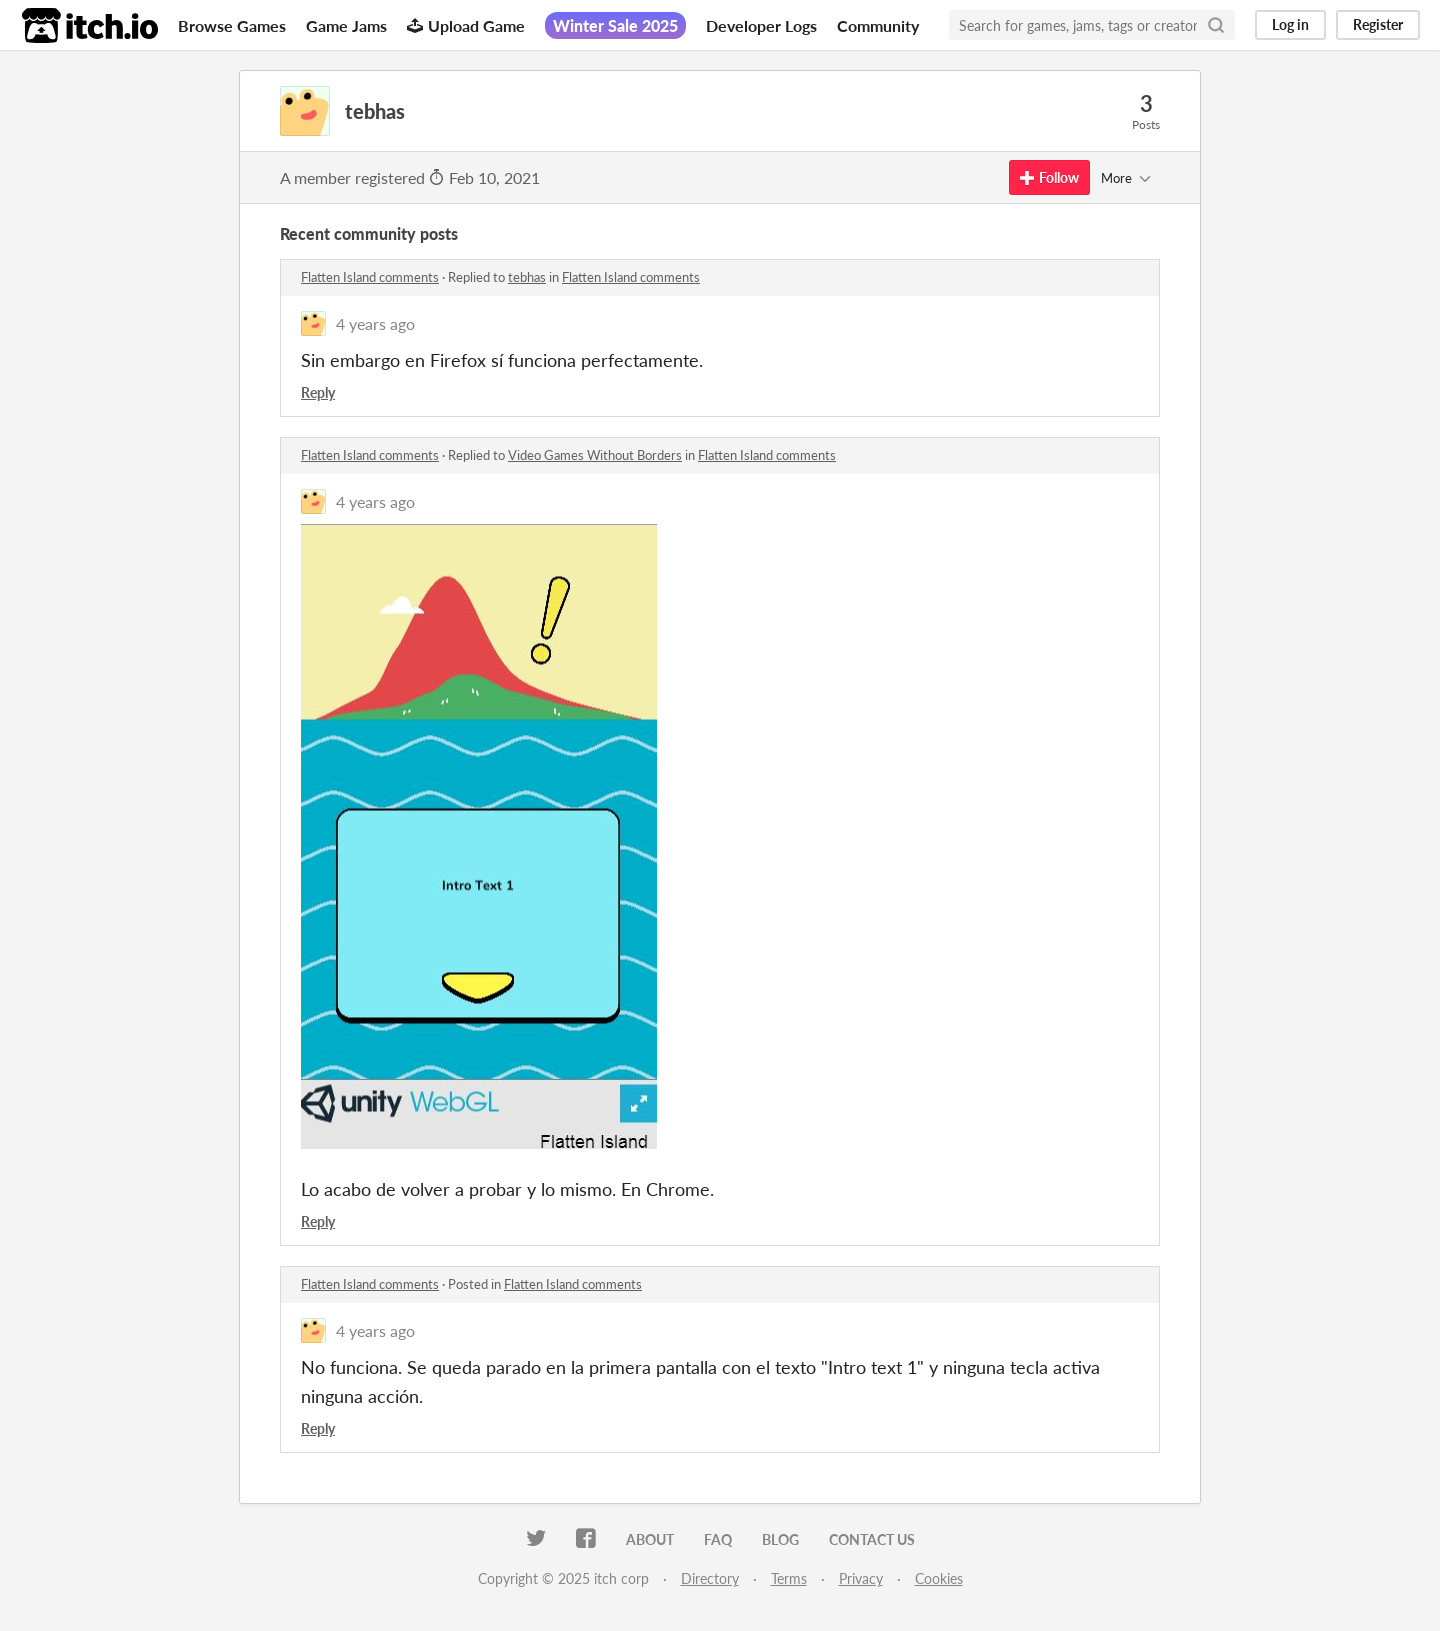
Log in (1290, 24)
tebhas (527, 277)
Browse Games (232, 25)
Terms (789, 1578)
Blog (780, 1539)
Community (878, 25)
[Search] (1216, 25)
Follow (1049, 177)
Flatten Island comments (370, 277)
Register (1378, 24)
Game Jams (346, 25)
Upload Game (466, 25)
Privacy (861, 1578)
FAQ (718, 1539)
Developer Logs (761, 25)
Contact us (872, 1539)
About (650, 1539)
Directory (710, 1578)
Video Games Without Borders (595, 455)
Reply (318, 392)
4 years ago (375, 323)
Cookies (939, 1578)
